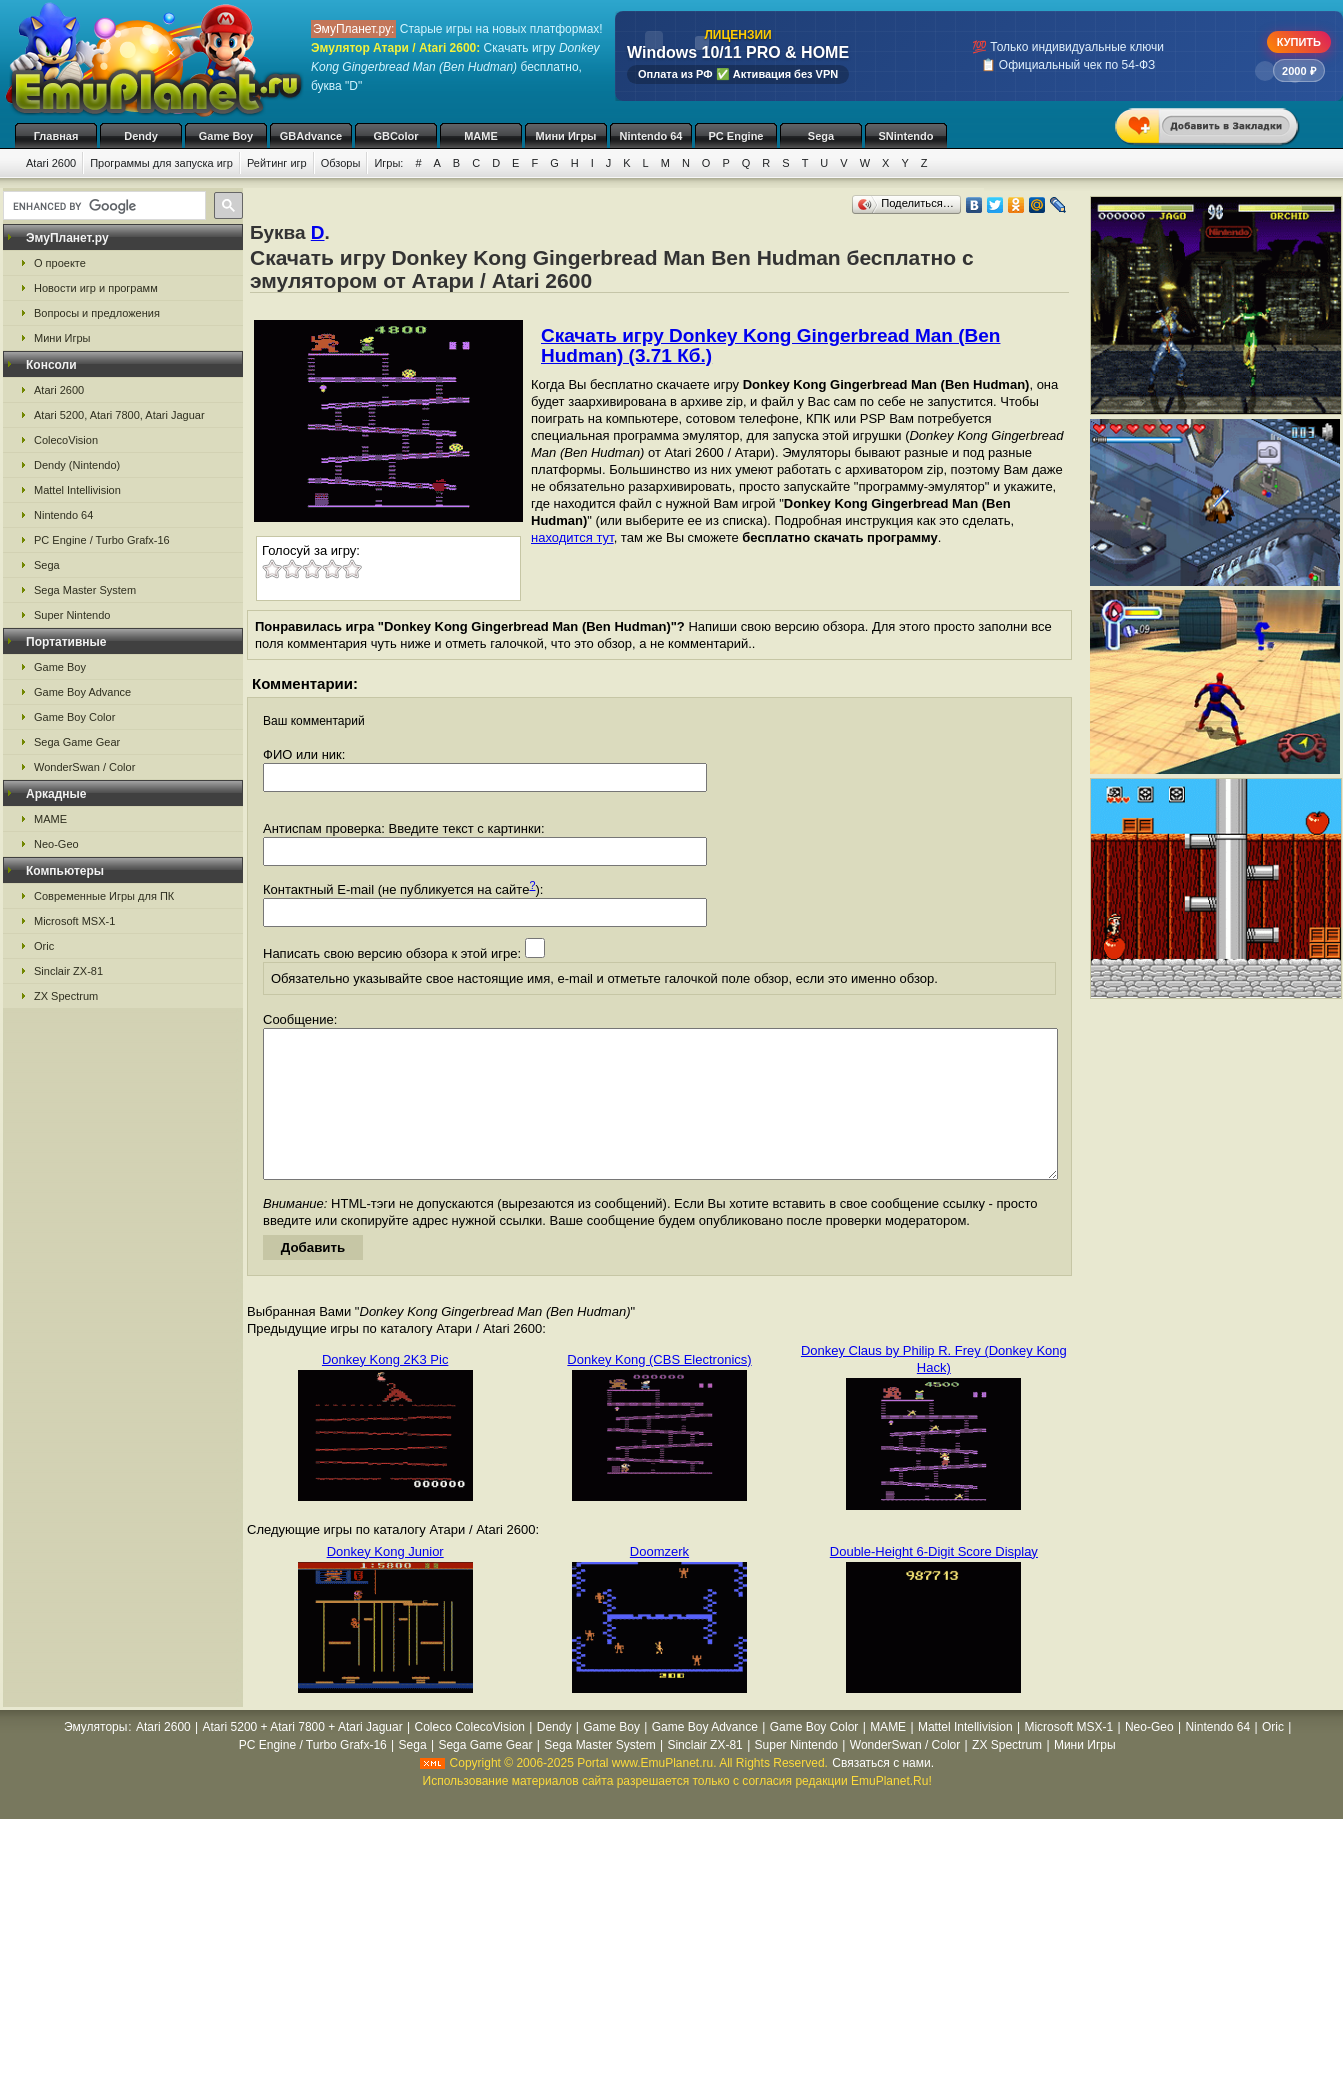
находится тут (572, 537)
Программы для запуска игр (161, 163)
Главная (56, 136)
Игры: (388, 163)
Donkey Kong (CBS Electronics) (659, 1389)
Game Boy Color (74, 717)
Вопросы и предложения (97, 313)
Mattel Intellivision (77, 490)
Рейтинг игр (277, 163)
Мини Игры (566, 136)
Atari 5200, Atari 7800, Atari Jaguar (119, 415)
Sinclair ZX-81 (68, 971)
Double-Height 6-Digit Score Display (934, 1581)
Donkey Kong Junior (385, 1581)
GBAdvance (311, 136)
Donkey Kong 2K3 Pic (385, 1389)
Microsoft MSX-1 (74, 921)
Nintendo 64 (651, 136)
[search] (102, 206)
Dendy (141, 136)
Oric (44, 946)
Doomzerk (659, 1581)
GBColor (395, 136)
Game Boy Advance (82, 692)
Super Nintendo (72, 615)
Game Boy (226, 136)
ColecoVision (66, 440)
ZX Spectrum (66, 996)
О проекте (60, 263)
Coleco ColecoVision (469, 1757)
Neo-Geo (56, 844)
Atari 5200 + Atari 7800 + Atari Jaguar (303, 1757)
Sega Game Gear (77, 742)
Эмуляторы (95, 1757)
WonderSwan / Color (84, 767)
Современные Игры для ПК (104, 896)
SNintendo (906, 136)
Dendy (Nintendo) (77, 465)
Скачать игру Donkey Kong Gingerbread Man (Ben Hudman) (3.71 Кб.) (770, 345)
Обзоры (341, 163)
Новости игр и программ (96, 288)
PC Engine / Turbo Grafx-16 (102, 540)
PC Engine (735, 136)
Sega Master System (85, 590)
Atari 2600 (51, 163)
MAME (481, 136)
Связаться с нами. (883, 1793)
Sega (821, 136)
